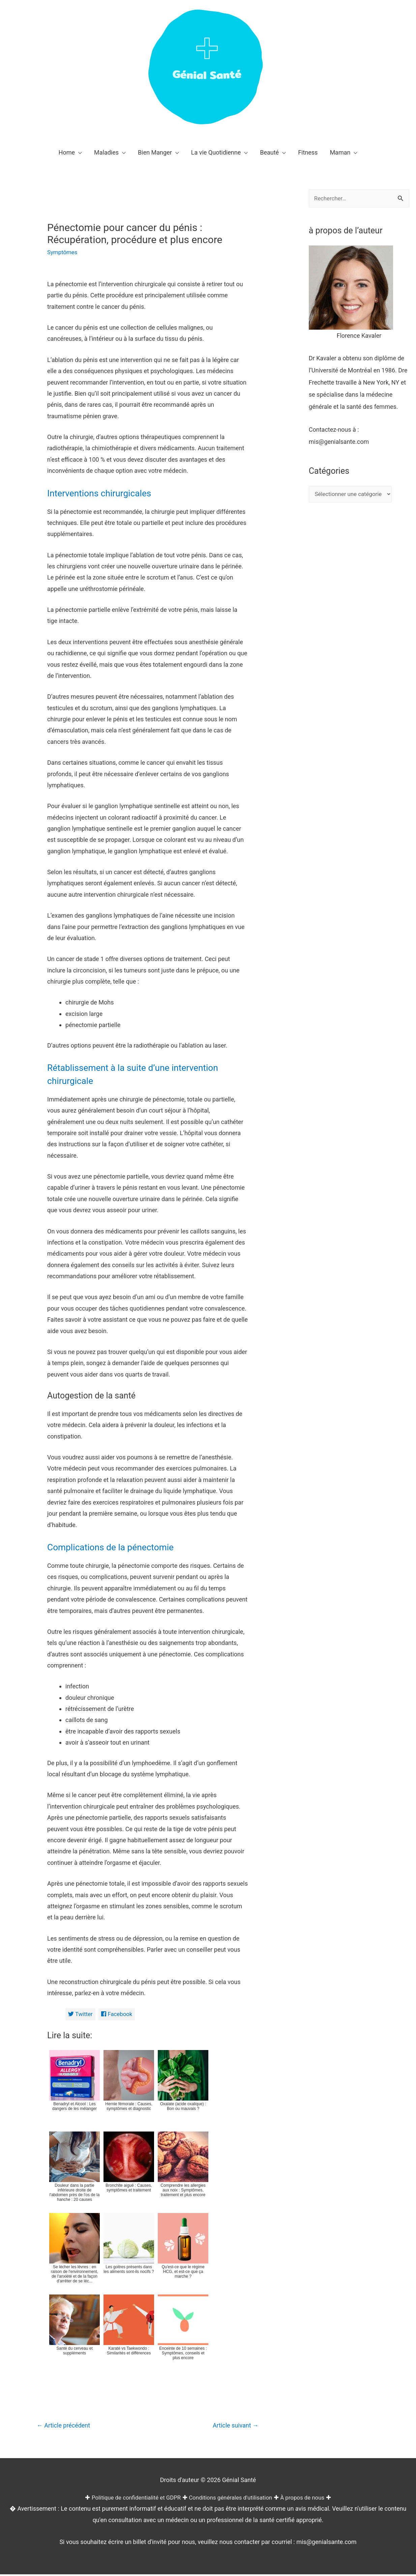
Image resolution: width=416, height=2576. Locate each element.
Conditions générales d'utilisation (232, 2499)
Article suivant (233, 2427)
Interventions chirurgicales (106, 493)
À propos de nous (308, 2499)
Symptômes (63, 252)
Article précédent (65, 2427)
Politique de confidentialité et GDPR (131, 2499)
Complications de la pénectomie (119, 1547)
